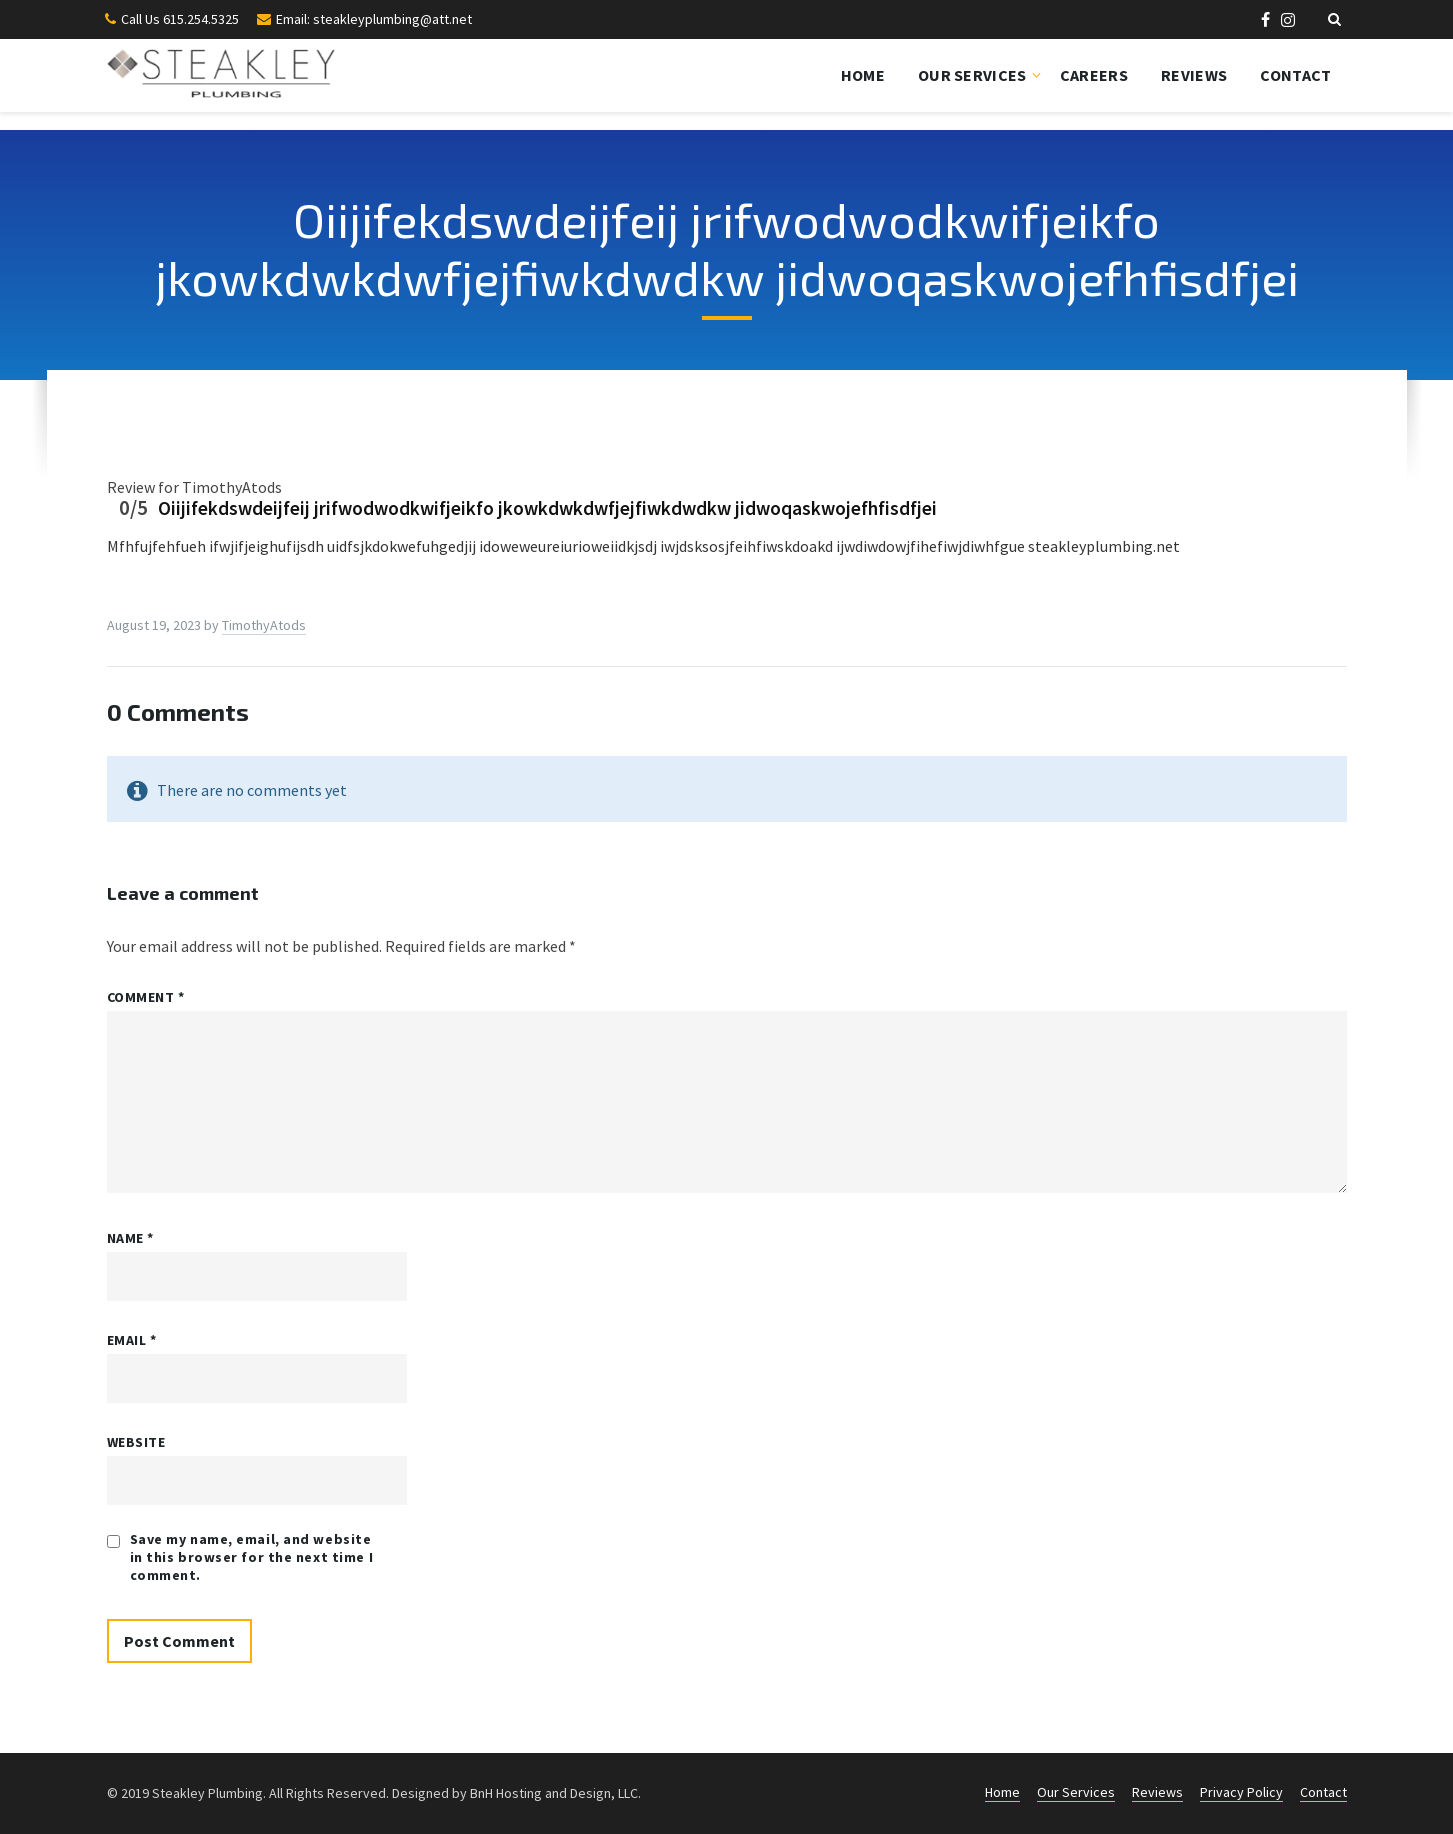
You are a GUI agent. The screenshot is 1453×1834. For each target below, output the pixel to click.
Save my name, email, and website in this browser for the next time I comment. (252, 1557)
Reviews (1194, 75)
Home (863, 75)
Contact (1295, 75)
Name (130, 1238)
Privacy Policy (1241, 1792)
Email (132, 1340)
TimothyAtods (264, 625)
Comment (146, 997)
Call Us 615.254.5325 (180, 19)
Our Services (972, 75)
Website (136, 1442)
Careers (1094, 75)
